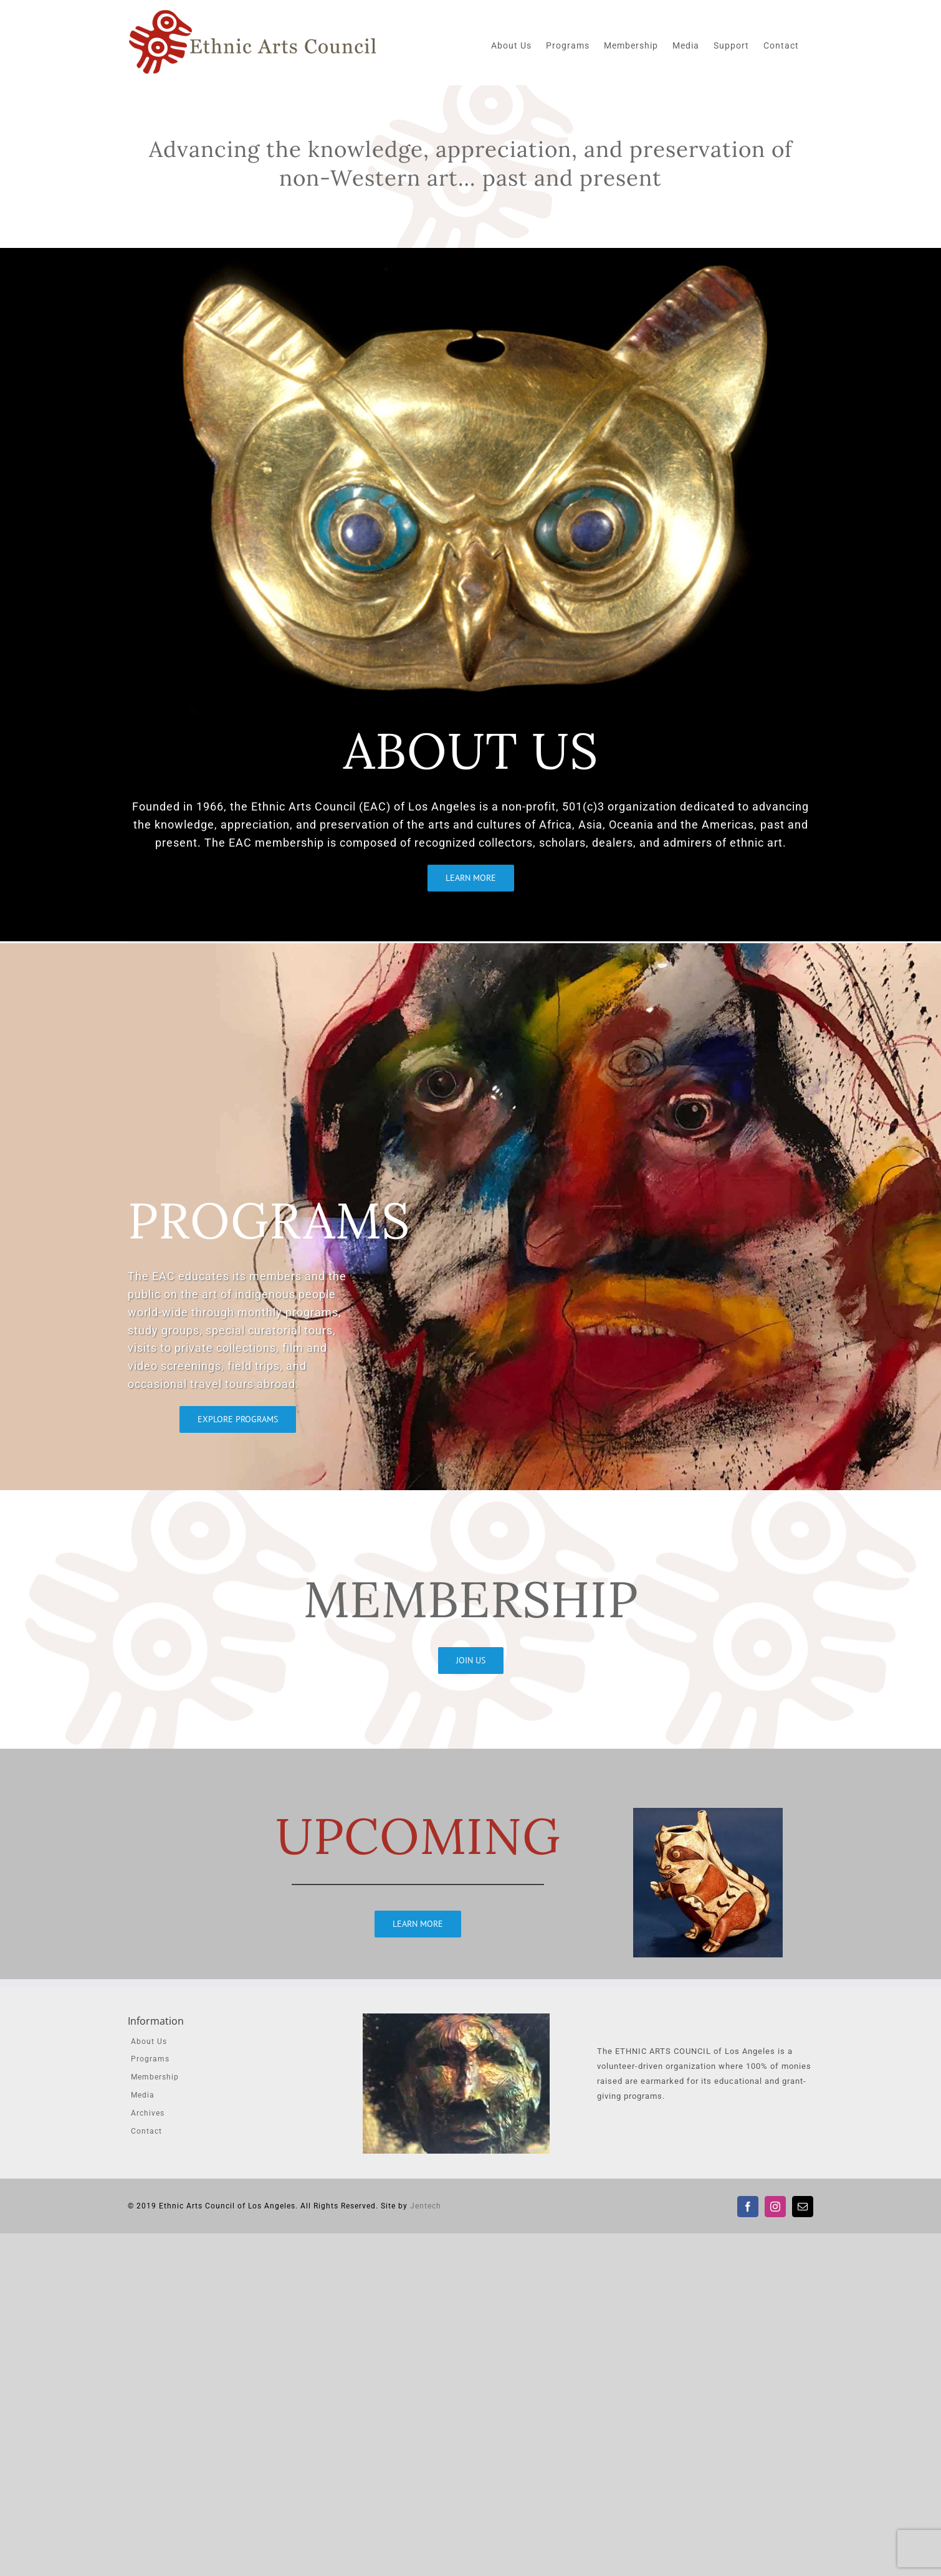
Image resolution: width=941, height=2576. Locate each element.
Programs (150, 2059)
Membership (155, 2077)
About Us (149, 2041)
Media (143, 2095)
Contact (146, 2131)
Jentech (425, 2206)
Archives (148, 2113)
